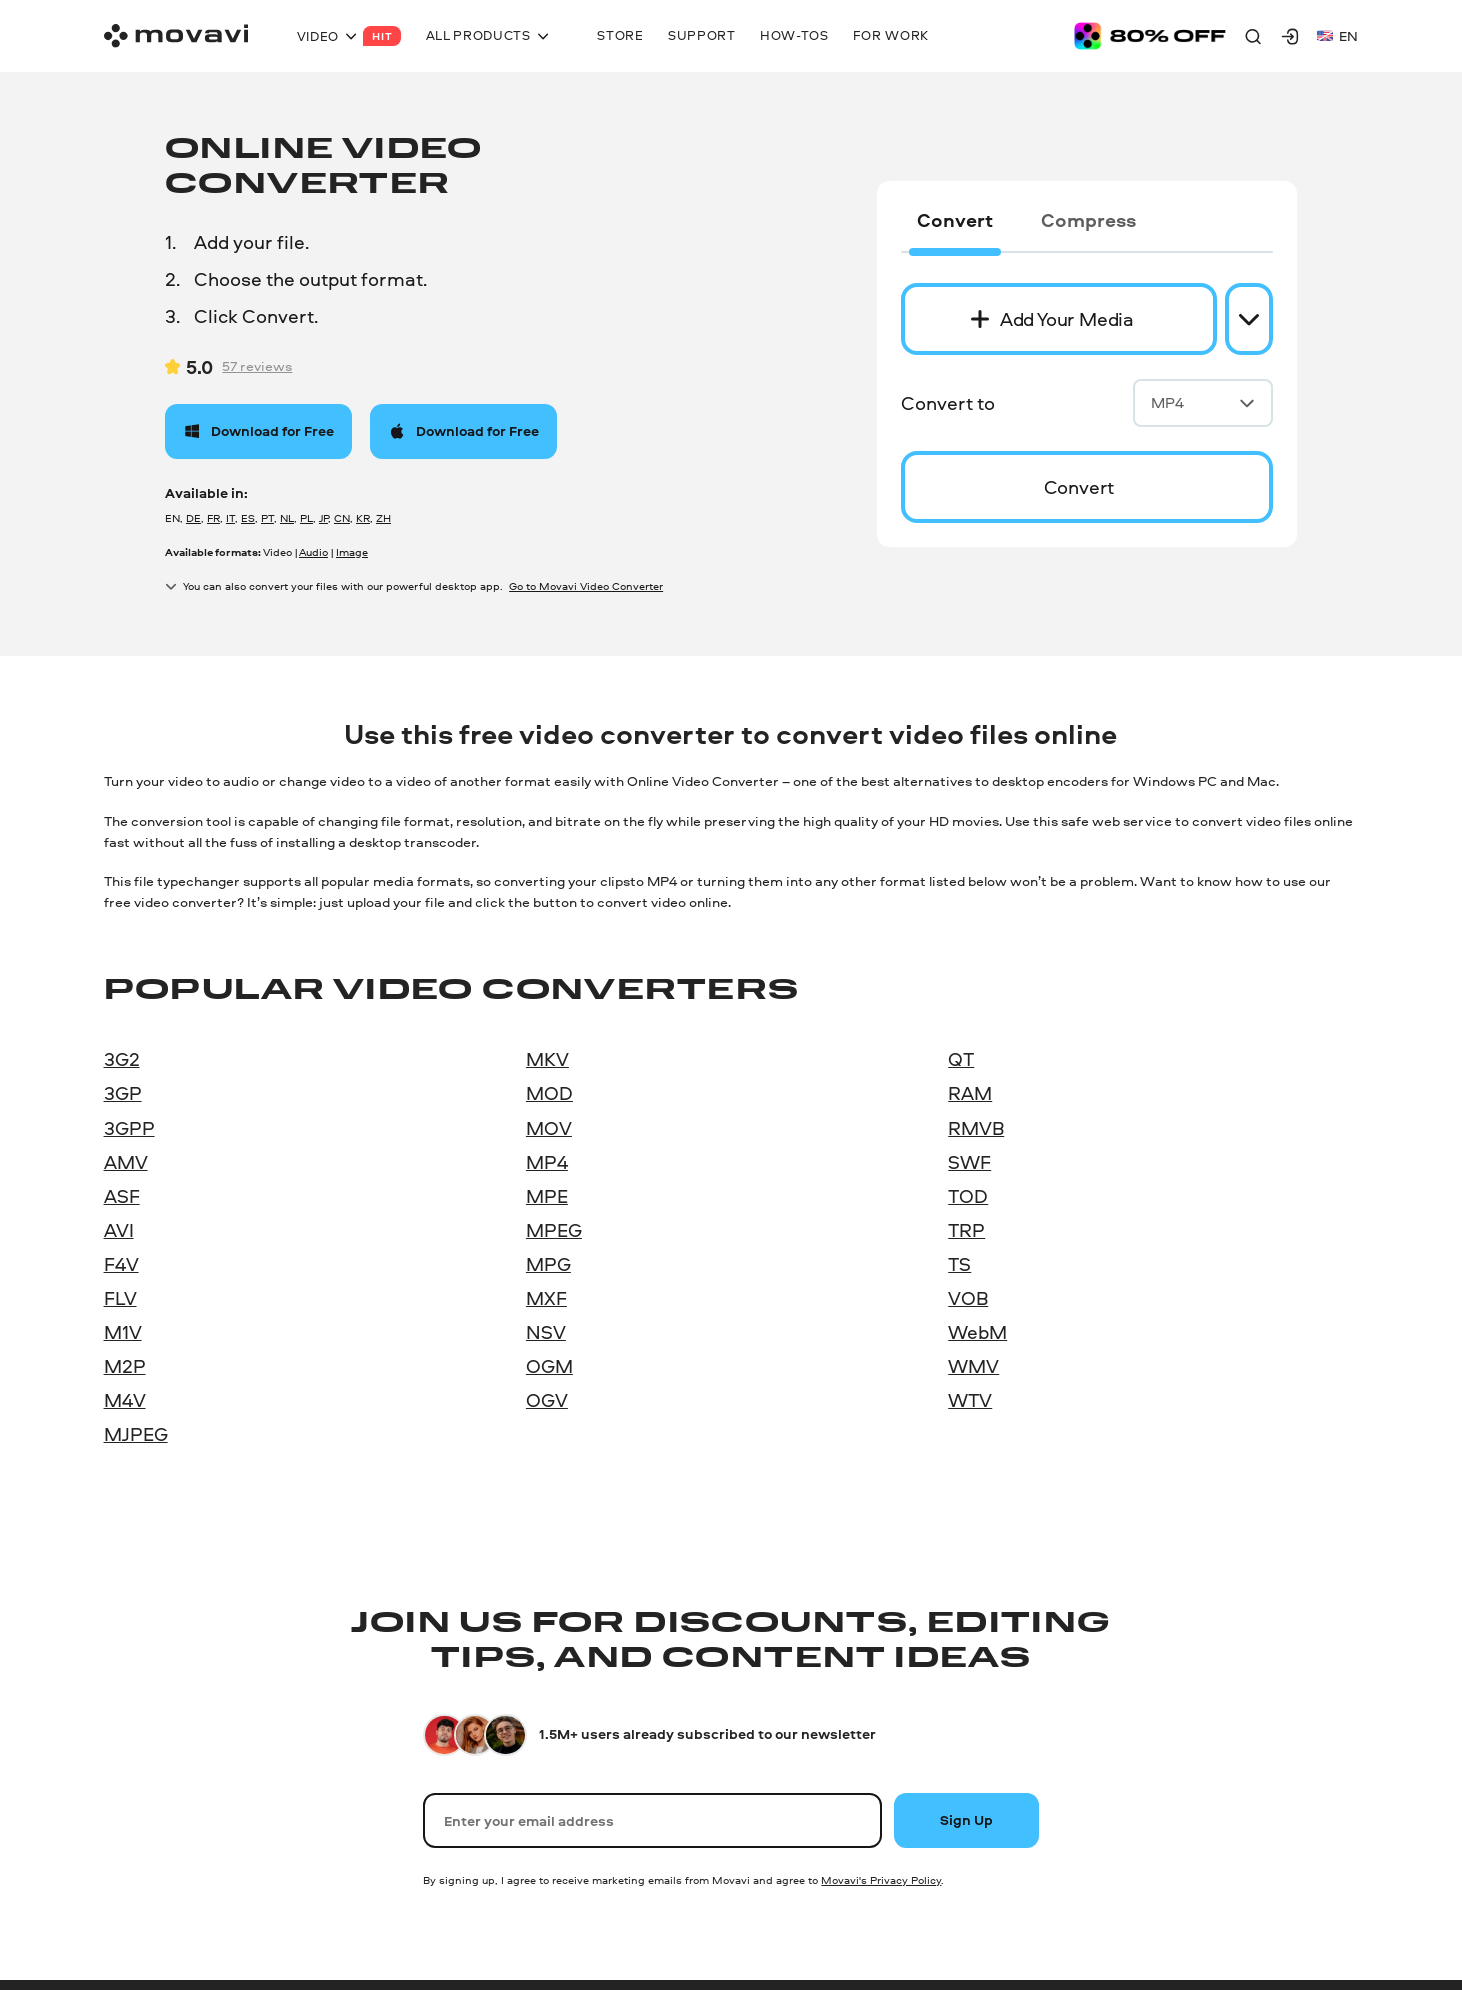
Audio (313, 552)
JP (323, 518)
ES (248, 518)
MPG (548, 1264)
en (1337, 35)
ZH (383, 518)
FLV (120, 1298)
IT (230, 518)
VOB (968, 1298)
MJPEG (136, 1434)
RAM (970, 1093)
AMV (126, 1162)
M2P (125, 1366)
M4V (125, 1400)
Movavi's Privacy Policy (881, 1880)
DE (193, 518)
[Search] (1253, 36)
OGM (549, 1366)
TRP (966, 1230)
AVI (119, 1230)
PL (306, 518)
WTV (970, 1400)
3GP (123, 1093)
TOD (968, 1196)
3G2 (122, 1059)
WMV (973, 1366)
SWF (969, 1162)
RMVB (976, 1128)
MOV (549, 1128)
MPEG (554, 1230)
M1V (123, 1332)
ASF (122, 1196)
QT (961, 1059)
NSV (546, 1332)
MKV (547, 1059)
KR (363, 518)
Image (352, 552)
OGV (547, 1400)
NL (287, 518)
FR (213, 518)
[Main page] (176, 36)
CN (342, 518)
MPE (547, 1196)
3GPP (129, 1128)
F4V (121, 1264)
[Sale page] (1150, 36)
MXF (546, 1298)
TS (959, 1264)
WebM (977, 1332)
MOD (549, 1093)
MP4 (1203, 402)
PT (267, 518)
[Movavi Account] (1290, 36)
